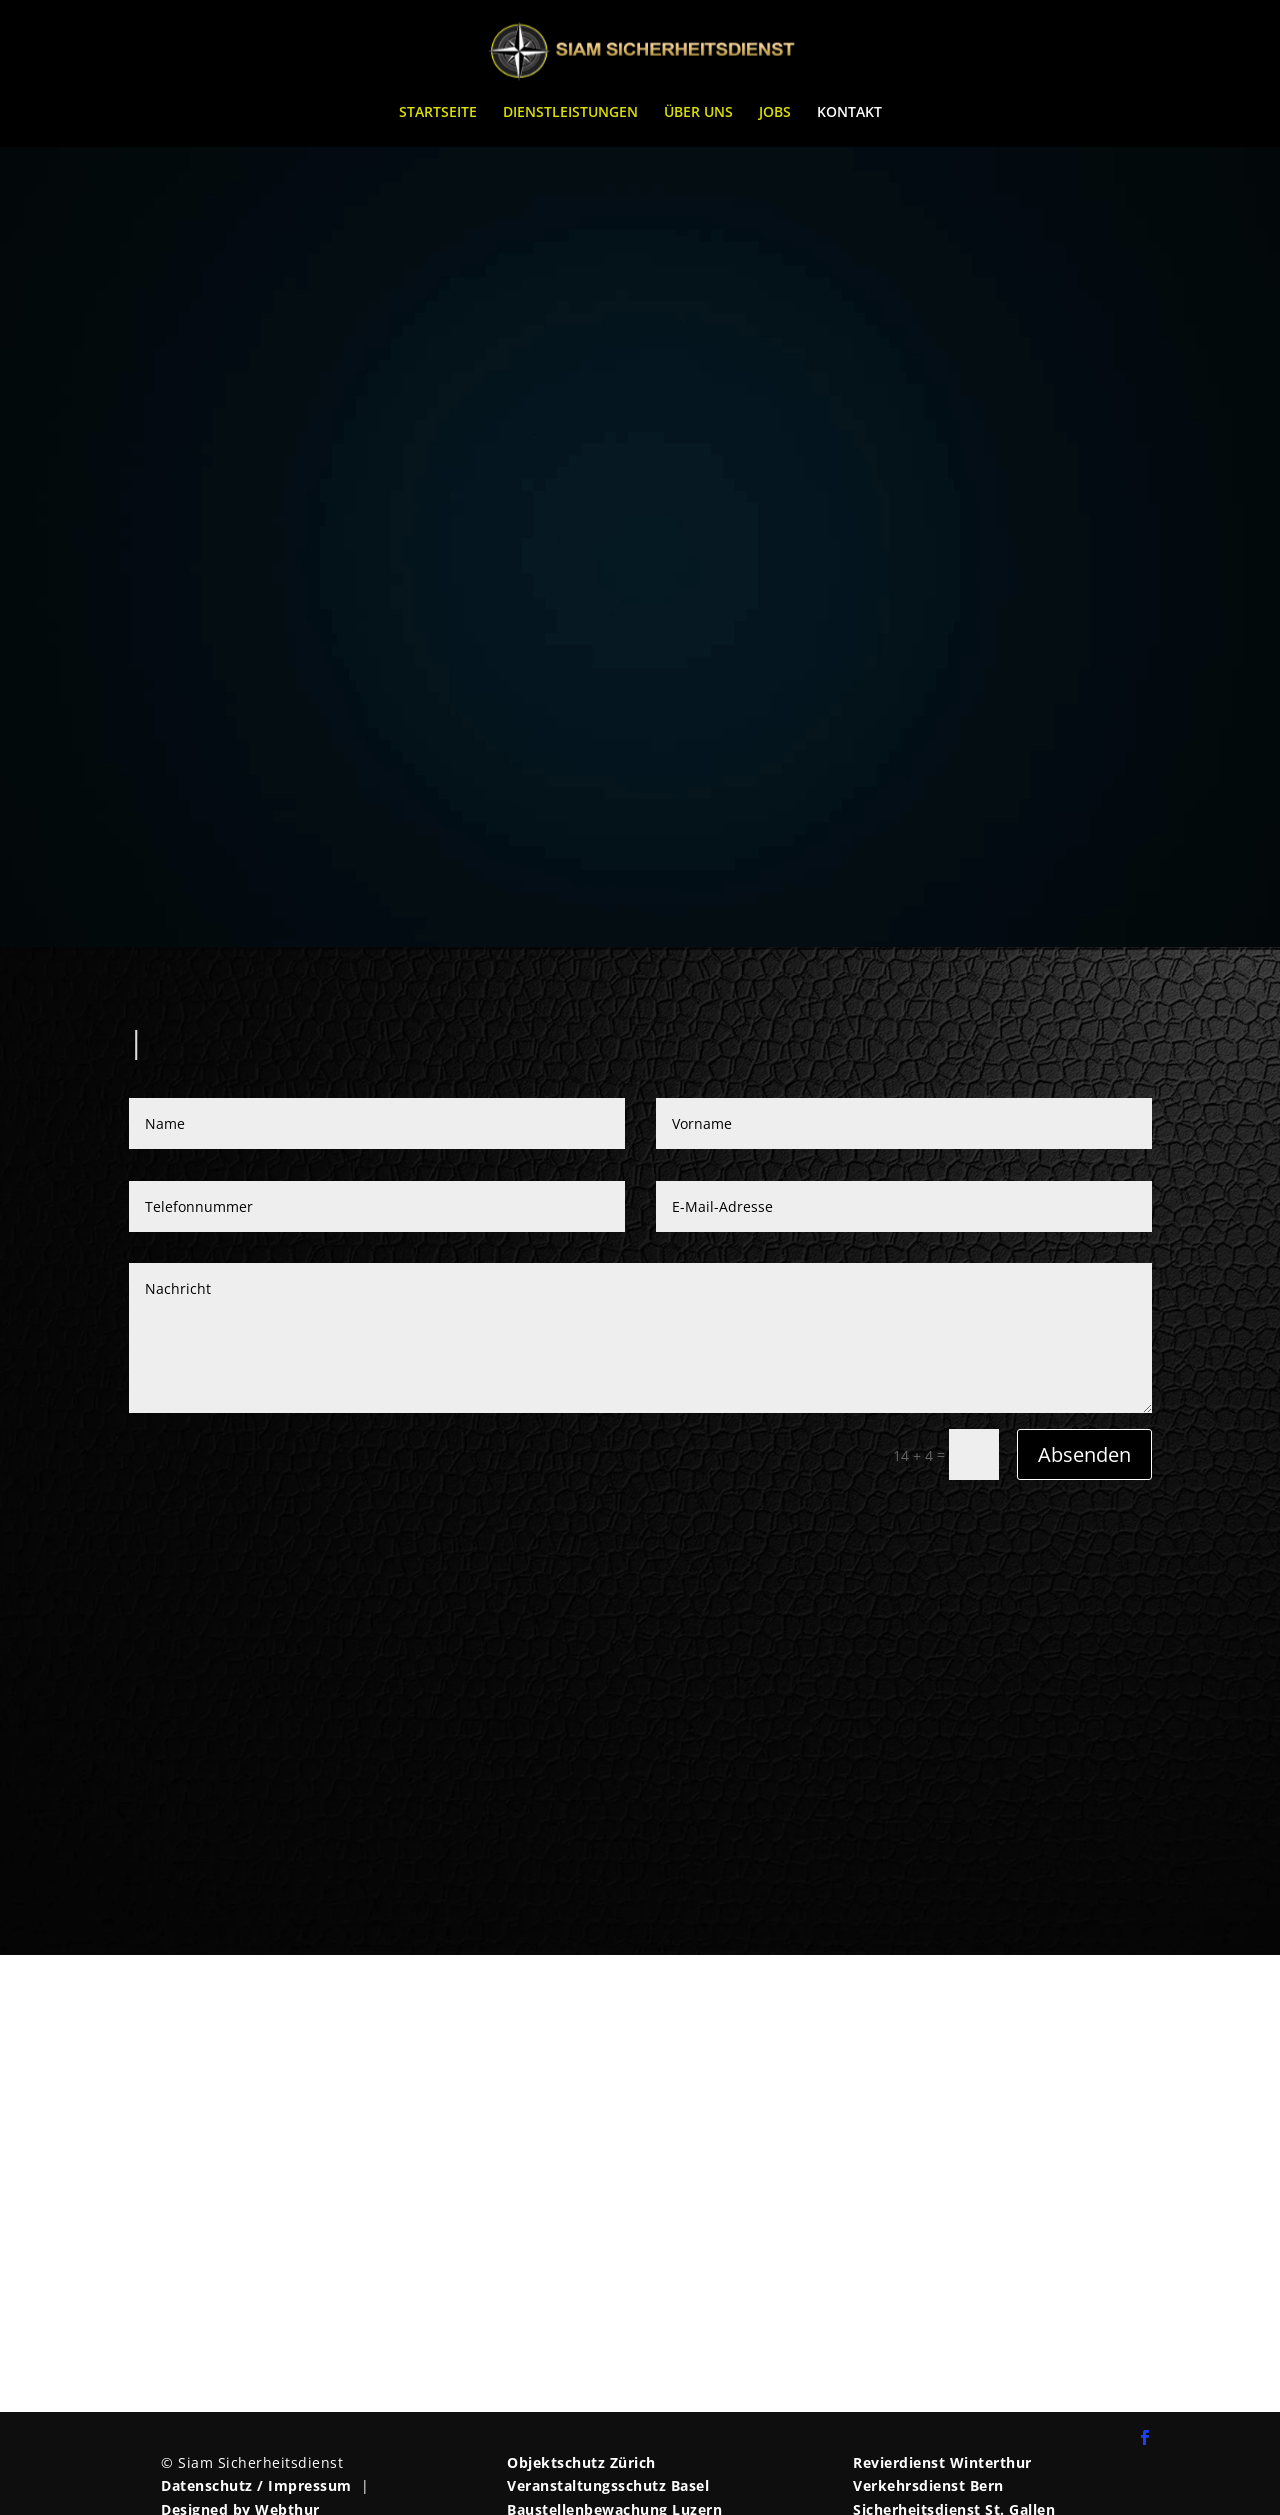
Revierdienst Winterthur (942, 2462)
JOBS (775, 113)
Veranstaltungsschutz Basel (608, 2485)
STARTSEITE (438, 113)
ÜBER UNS (698, 113)
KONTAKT (849, 113)
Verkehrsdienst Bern (928, 2485)
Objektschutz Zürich (581, 2462)
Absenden (1084, 1454)
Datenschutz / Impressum (256, 2485)
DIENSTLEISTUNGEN (570, 113)
